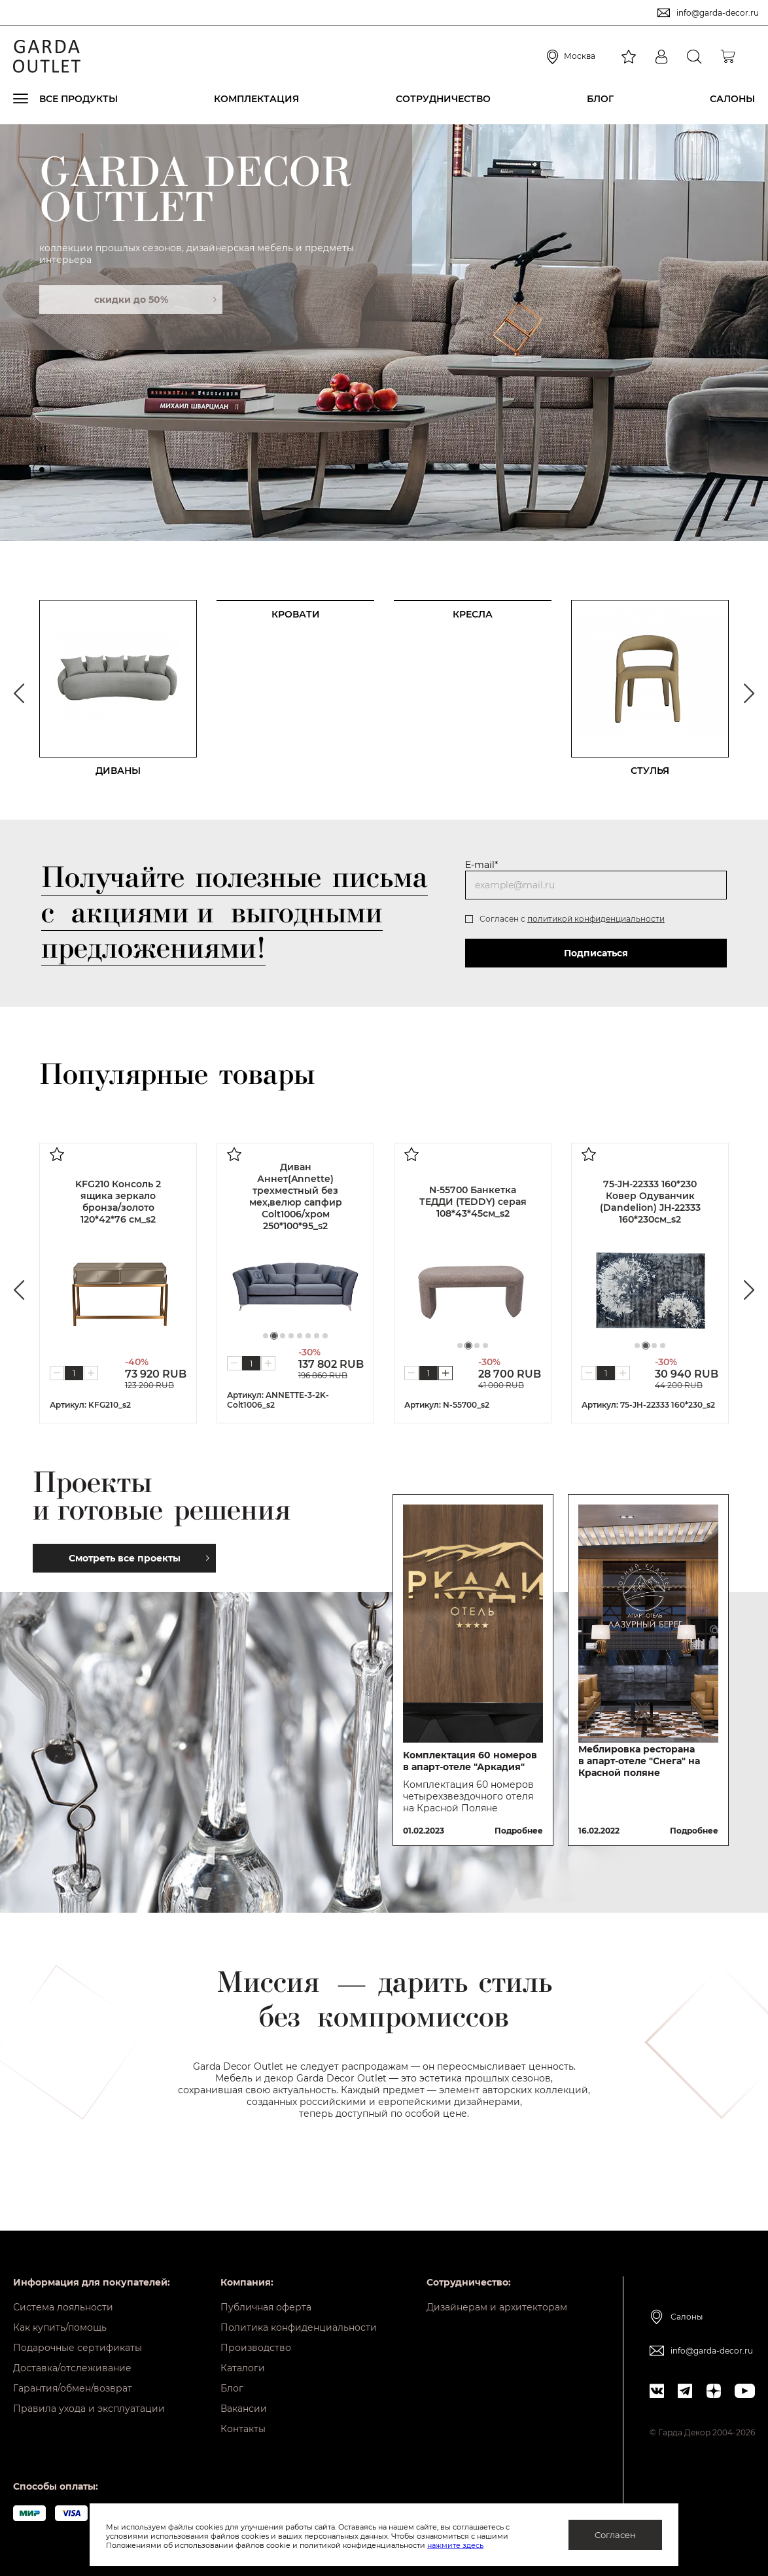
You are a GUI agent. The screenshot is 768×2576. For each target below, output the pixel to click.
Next (749, 693)
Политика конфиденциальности (298, 2327)
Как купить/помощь (60, 2327)
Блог (600, 98)
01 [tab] (41, 452)
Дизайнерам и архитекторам (497, 2307)
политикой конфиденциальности (596, 919)
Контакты (243, 2429)
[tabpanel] (384, 331)
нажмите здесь (455, 2545)
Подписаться (596, 953)
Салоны (732, 98)
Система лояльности (63, 2307)
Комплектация (256, 98)
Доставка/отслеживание (72, 2368)
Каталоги (242, 2368)
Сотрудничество (443, 98)
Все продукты (78, 99)
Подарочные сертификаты (77, 2348)
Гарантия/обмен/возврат (72, 2388)
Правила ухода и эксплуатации (89, 2408)
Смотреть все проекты (139, 1558)
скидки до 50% (155, 299)
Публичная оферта (265, 2307)
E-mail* (481, 865)
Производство (255, 2348)
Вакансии (243, 2408)
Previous (19, 693)
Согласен (615, 2535)
